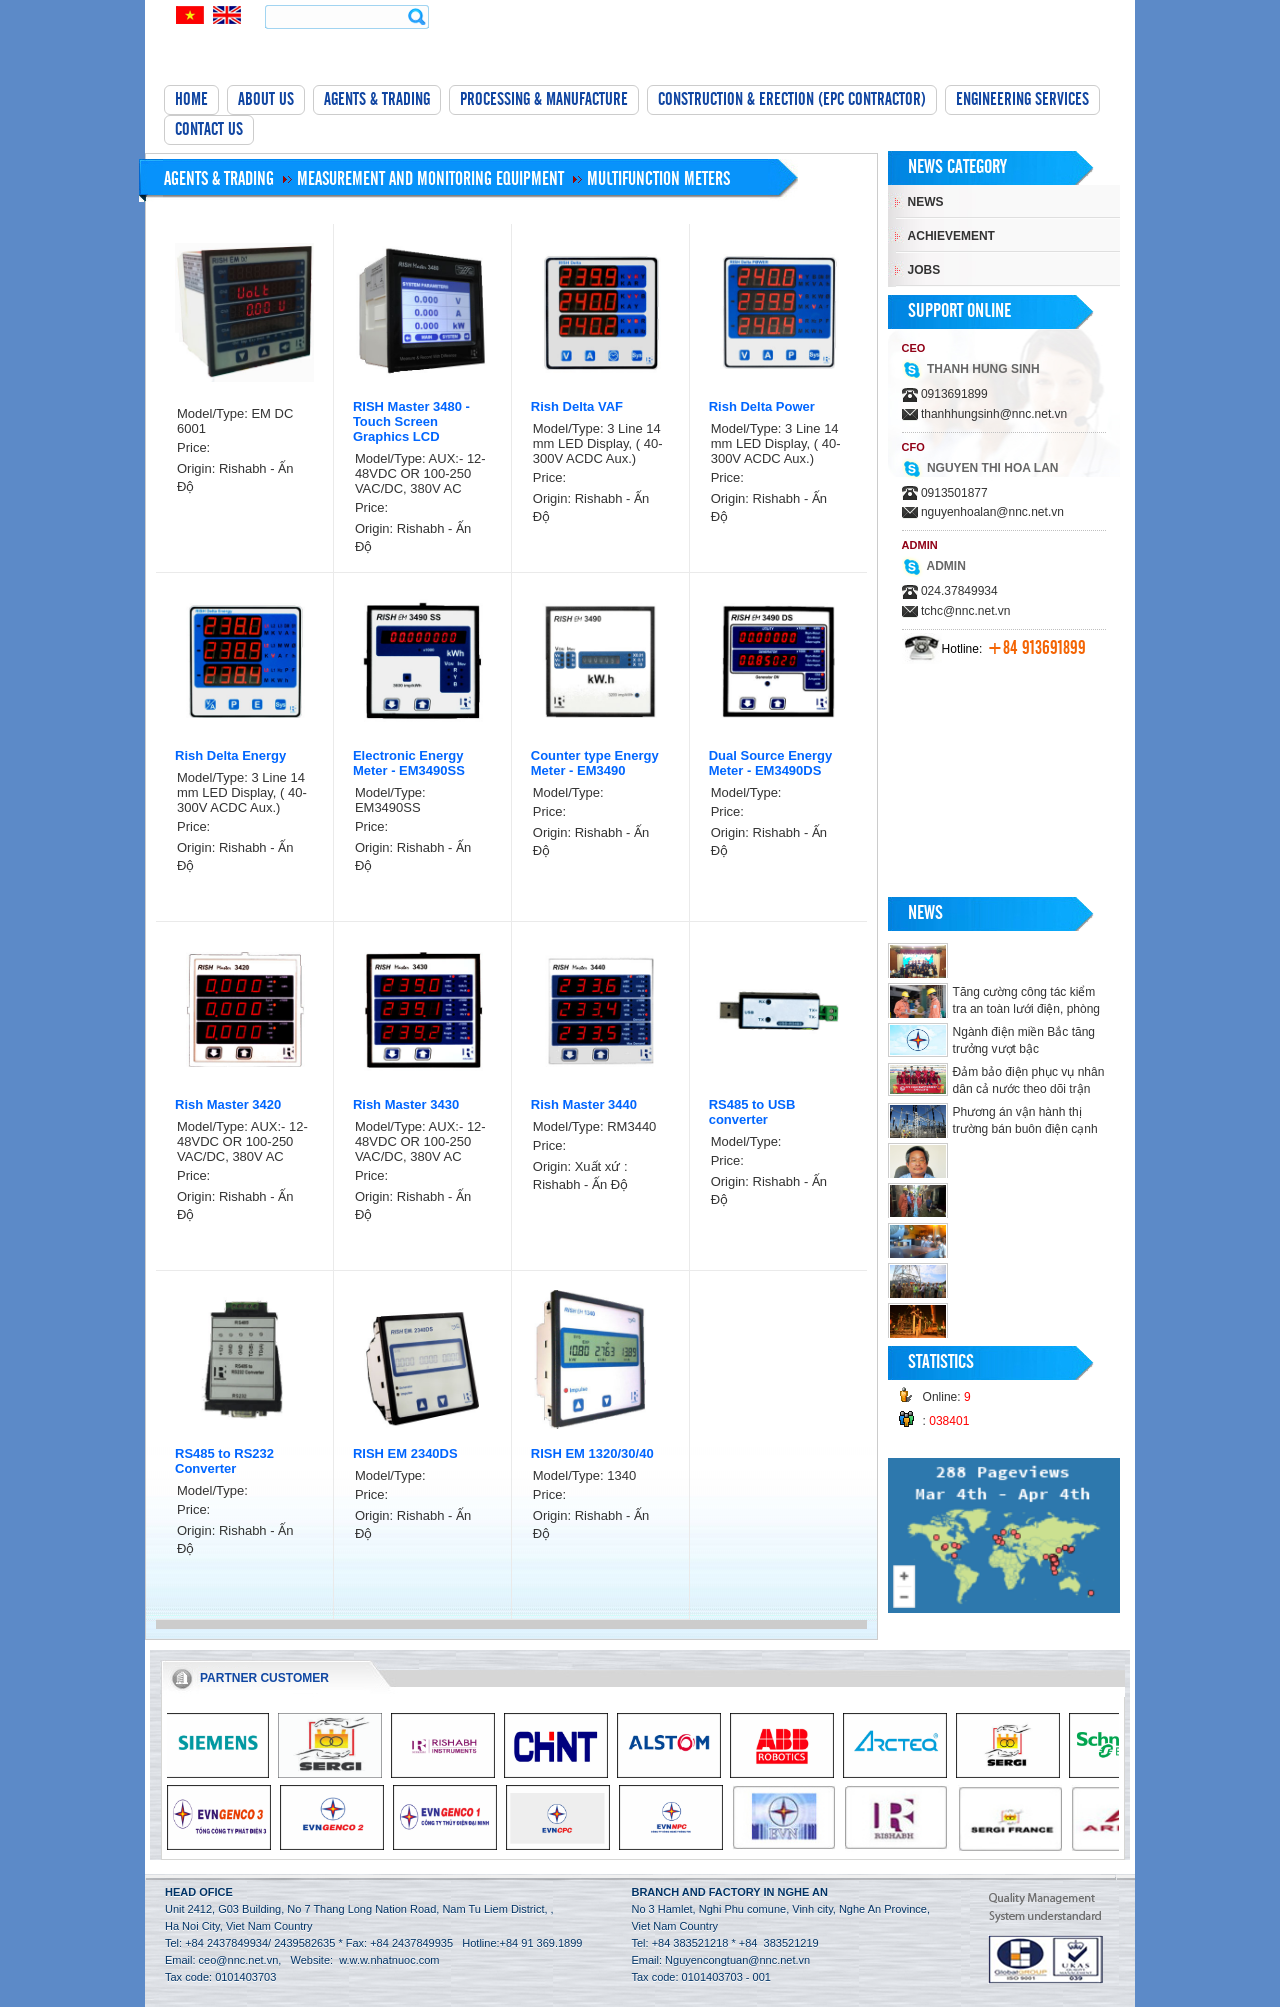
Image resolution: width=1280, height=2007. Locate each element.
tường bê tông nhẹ (149, 1998)
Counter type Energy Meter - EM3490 (595, 763)
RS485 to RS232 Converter (224, 1461)
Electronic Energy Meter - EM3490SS (409, 763)
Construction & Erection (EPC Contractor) (792, 100)
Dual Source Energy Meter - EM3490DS (771, 763)
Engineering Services (1022, 100)
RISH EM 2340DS (405, 1453)
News (926, 202)
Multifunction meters (658, 179)
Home (191, 100)
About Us (266, 100)
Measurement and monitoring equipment (430, 179)
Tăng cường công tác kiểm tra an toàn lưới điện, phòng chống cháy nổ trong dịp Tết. (1029, 1009)
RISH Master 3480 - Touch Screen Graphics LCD (411, 421)
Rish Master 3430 (406, 1104)
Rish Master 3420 (228, 1104)
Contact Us (209, 130)
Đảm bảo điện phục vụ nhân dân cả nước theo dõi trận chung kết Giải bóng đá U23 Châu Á (996, 1089)
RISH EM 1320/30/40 (592, 1453)
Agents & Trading (377, 100)
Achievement (951, 236)
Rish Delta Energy (230, 755)
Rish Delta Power (762, 406)
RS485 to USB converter (752, 1112)
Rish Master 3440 (584, 1104)
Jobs (924, 270)
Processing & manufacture (544, 100)
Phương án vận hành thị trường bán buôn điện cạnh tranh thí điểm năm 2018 (1025, 1129)
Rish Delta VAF (577, 406)
